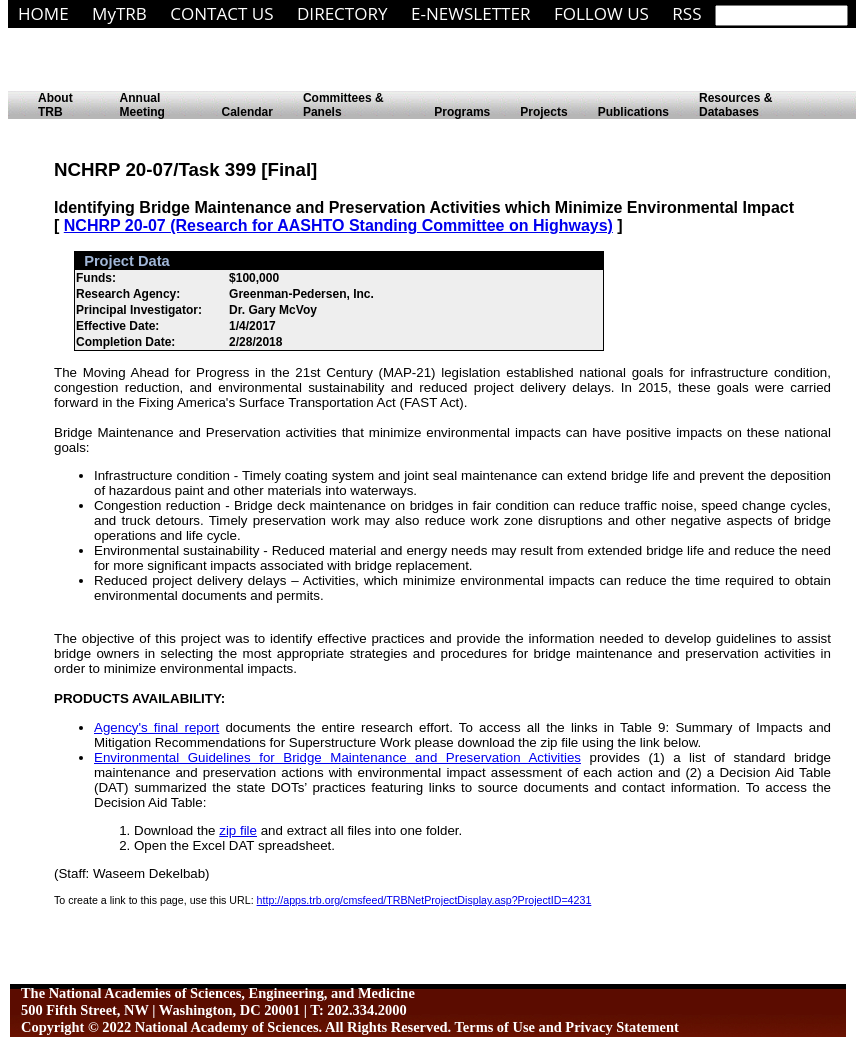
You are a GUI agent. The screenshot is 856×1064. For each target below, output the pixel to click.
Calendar (247, 112)
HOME (43, 13)
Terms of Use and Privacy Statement (567, 1027)
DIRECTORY (342, 13)
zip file (238, 830)
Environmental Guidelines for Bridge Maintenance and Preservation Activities (337, 757)
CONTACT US (221, 13)
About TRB (55, 105)
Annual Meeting (142, 105)
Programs (462, 112)
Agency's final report (156, 727)
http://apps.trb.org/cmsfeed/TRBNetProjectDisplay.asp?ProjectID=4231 (424, 900)
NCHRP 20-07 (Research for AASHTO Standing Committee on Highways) (338, 225)
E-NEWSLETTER (471, 13)
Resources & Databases (735, 105)
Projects (543, 112)
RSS (686, 13)
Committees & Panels (343, 105)
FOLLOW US (601, 13)
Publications (633, 112)
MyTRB (119, 13)
